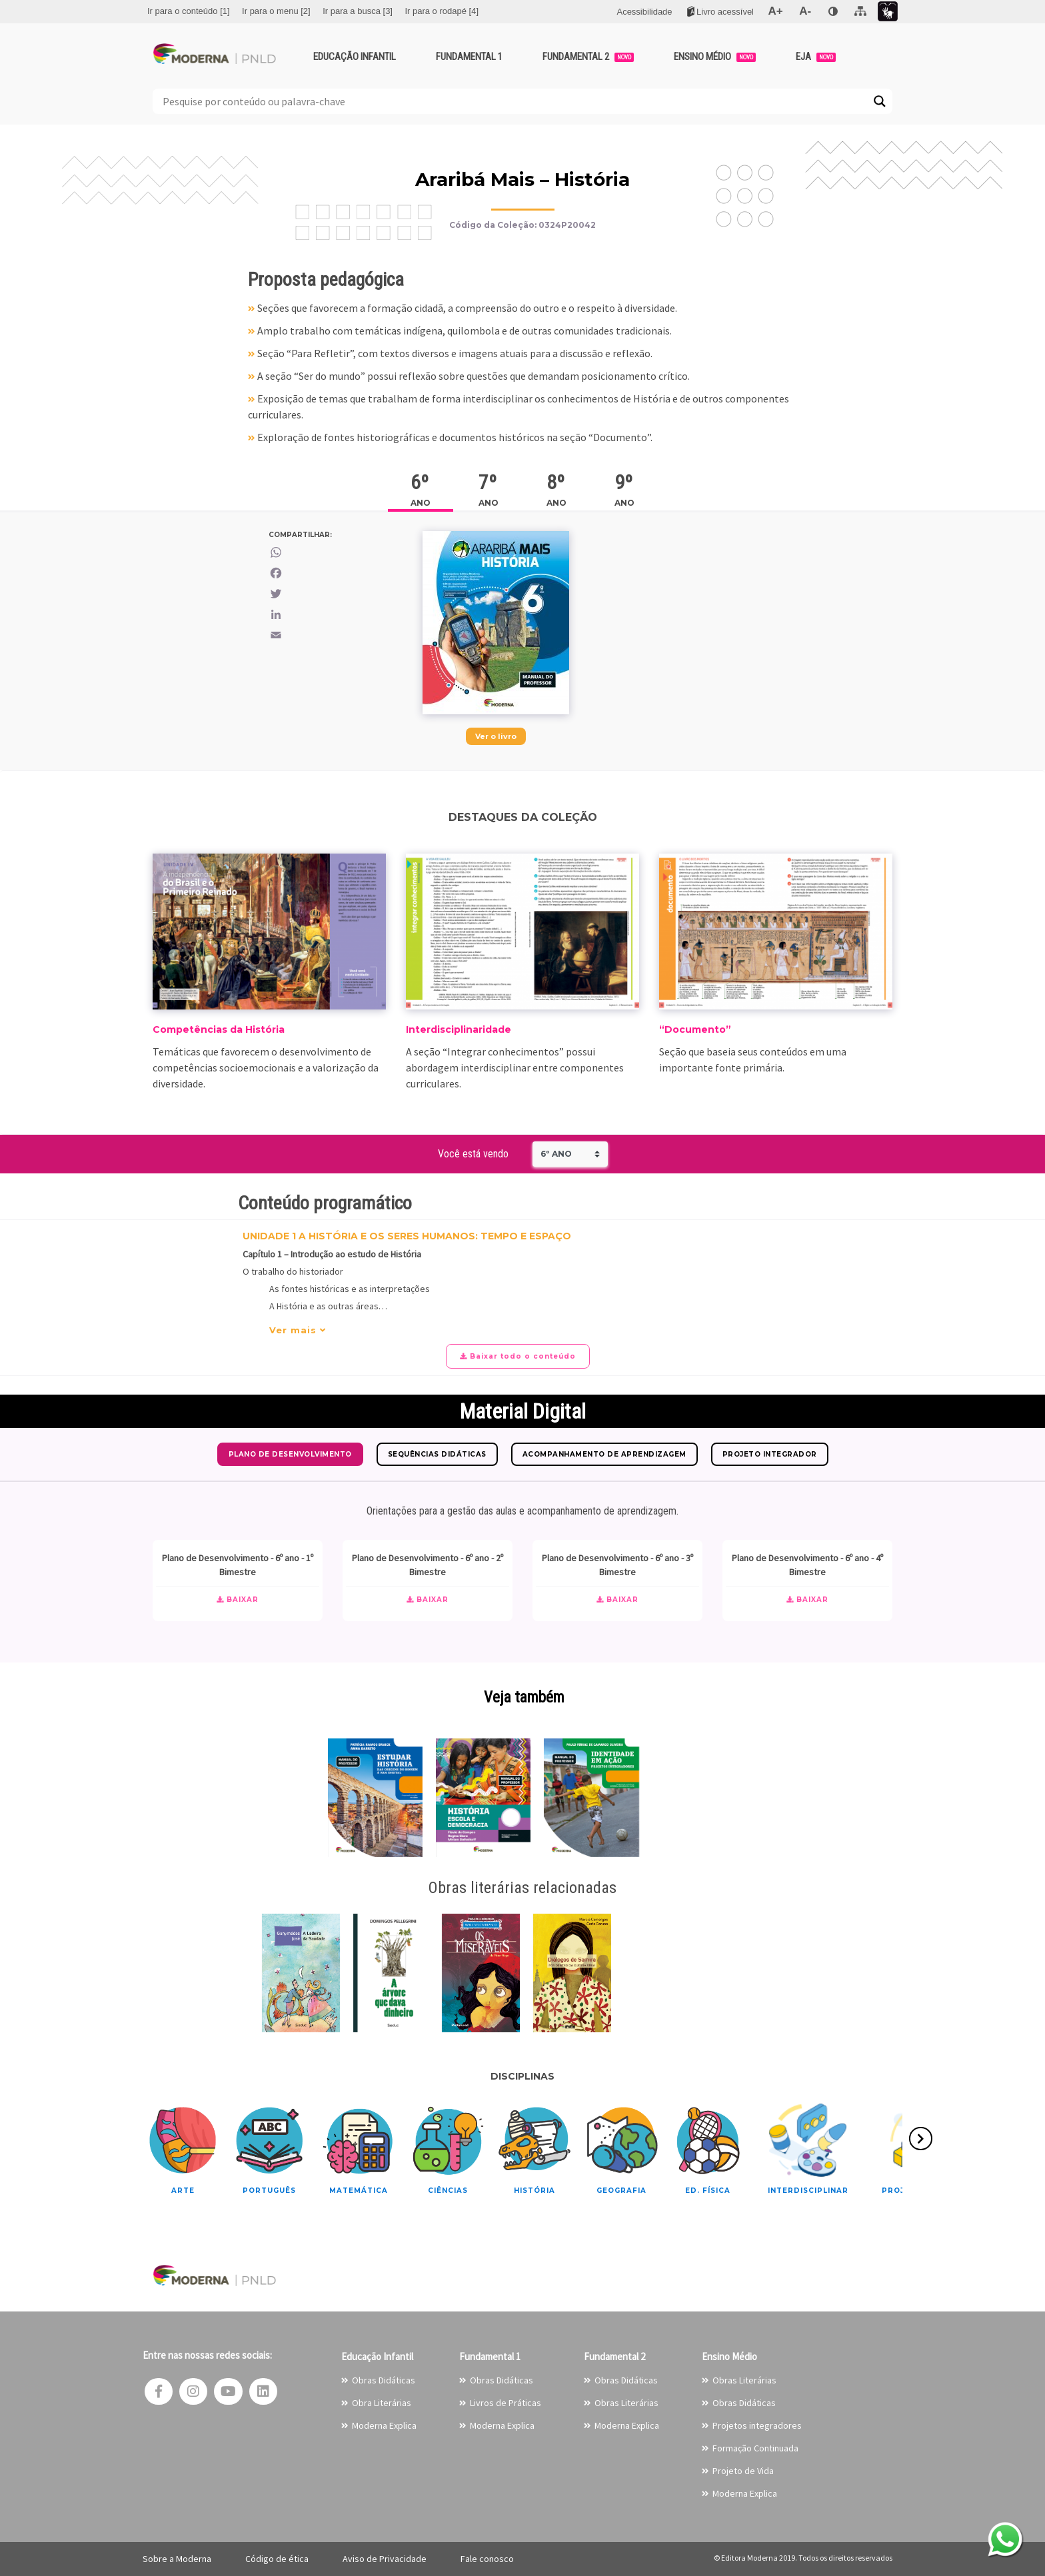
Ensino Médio (715, 57)
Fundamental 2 (588, 57)
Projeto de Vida (743, 2471)
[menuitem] (189, 11)
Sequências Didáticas (437, 1454)
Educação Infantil (354, 57)
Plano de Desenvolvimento (290, 1454)
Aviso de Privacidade (385, 2559)
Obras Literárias (626, 2403)
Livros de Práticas (505, 2403)
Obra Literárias (381, 2403)
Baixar (238, 1599)
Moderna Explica (384, 2425)
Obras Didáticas (383, 2380)
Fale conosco (487, 2559)
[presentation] (920, 2138)
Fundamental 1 (469, 57)
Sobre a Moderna (177, 2559)
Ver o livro (496, 736)
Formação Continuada (755, 2448)
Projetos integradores (757, 2425)
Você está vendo (473, 1153)
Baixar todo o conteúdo (518, 1356)
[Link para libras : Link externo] (887, 11)
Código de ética (277, 2559)
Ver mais (297, 1330)
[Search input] (515, 101)
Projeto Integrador (769, 1454)
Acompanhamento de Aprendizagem (604, 1454)
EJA (816, 57)
